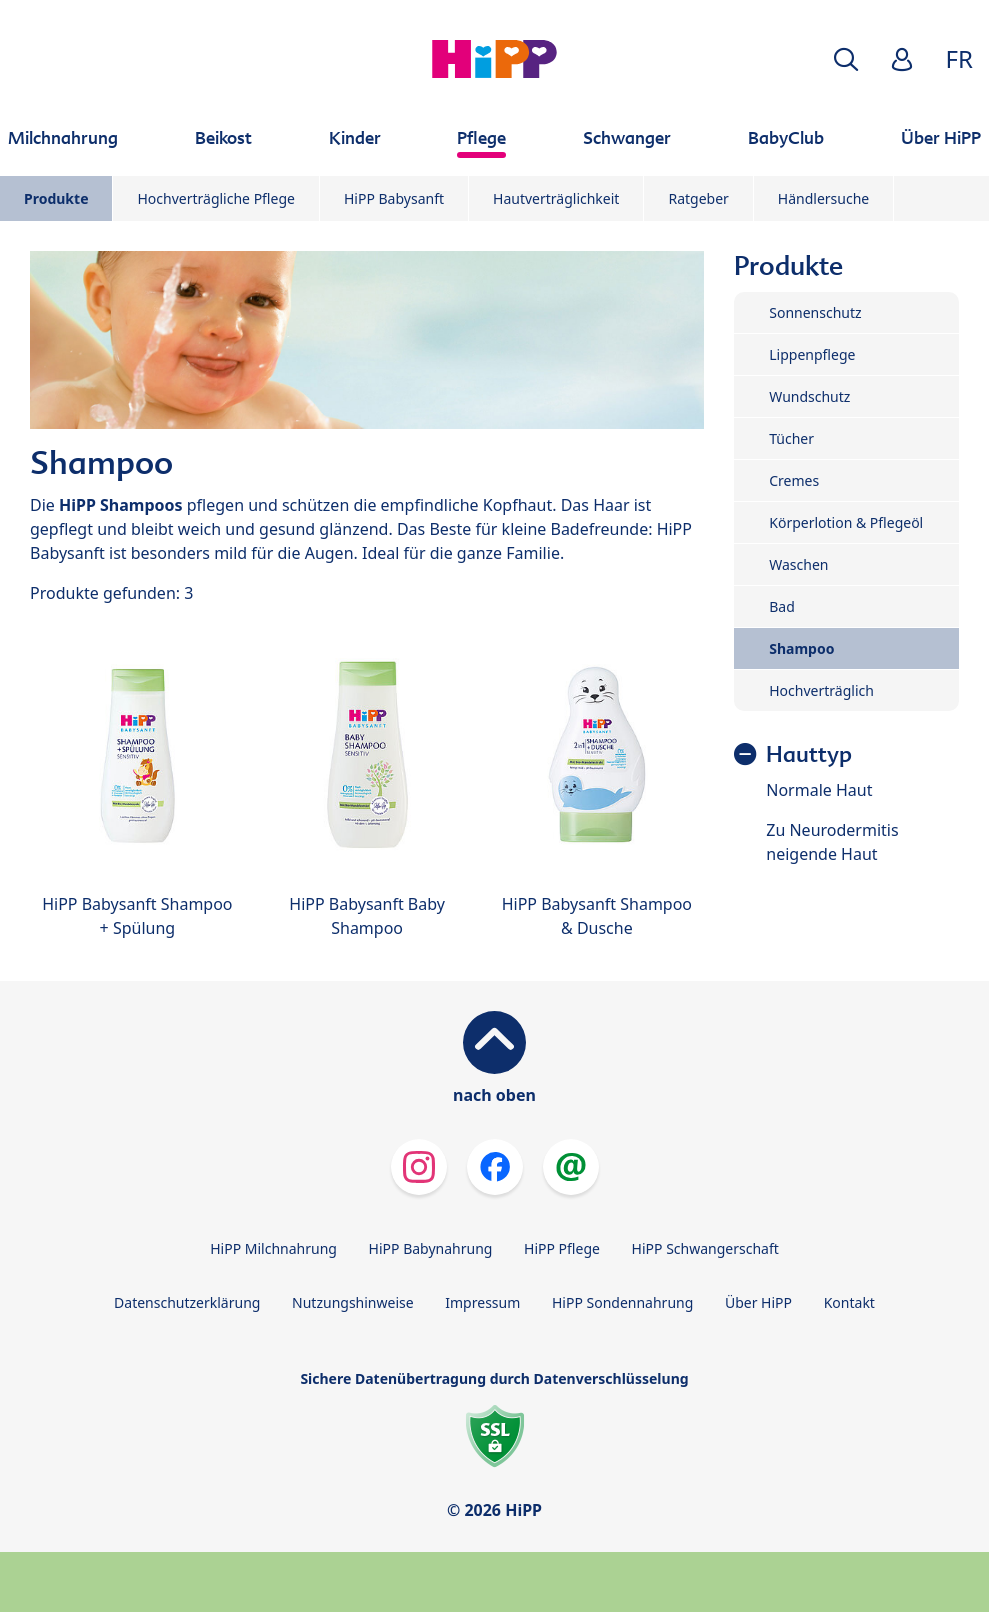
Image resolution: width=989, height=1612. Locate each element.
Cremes (794, 480)
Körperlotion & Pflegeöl (846, 522)
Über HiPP (758, 1302)
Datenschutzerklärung (187, 1302)
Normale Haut (819, 790)
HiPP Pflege (562, 1248)
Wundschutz (809, 396)
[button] (846, 59)
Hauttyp (809, 754)
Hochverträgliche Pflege (215, 198)
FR (959, 58)
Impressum (482, 1302)
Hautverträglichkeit (556, 198)
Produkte (56, 198)
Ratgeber (698, 198)
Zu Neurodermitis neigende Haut (832, 842)
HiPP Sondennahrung (622, 1302)
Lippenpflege (812, 354)
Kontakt (849, 1302)
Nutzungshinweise (353, 1302)
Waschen (798, 564)
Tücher (791, 438)
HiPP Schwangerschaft (705, 1248)
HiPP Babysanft (394, 198)
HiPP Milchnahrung (273, 1248)
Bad (782, 606)
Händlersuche (823, 198)
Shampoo (801, 648)
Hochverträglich (821, 690)
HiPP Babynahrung (431, 1248)
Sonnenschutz (815, 312)
